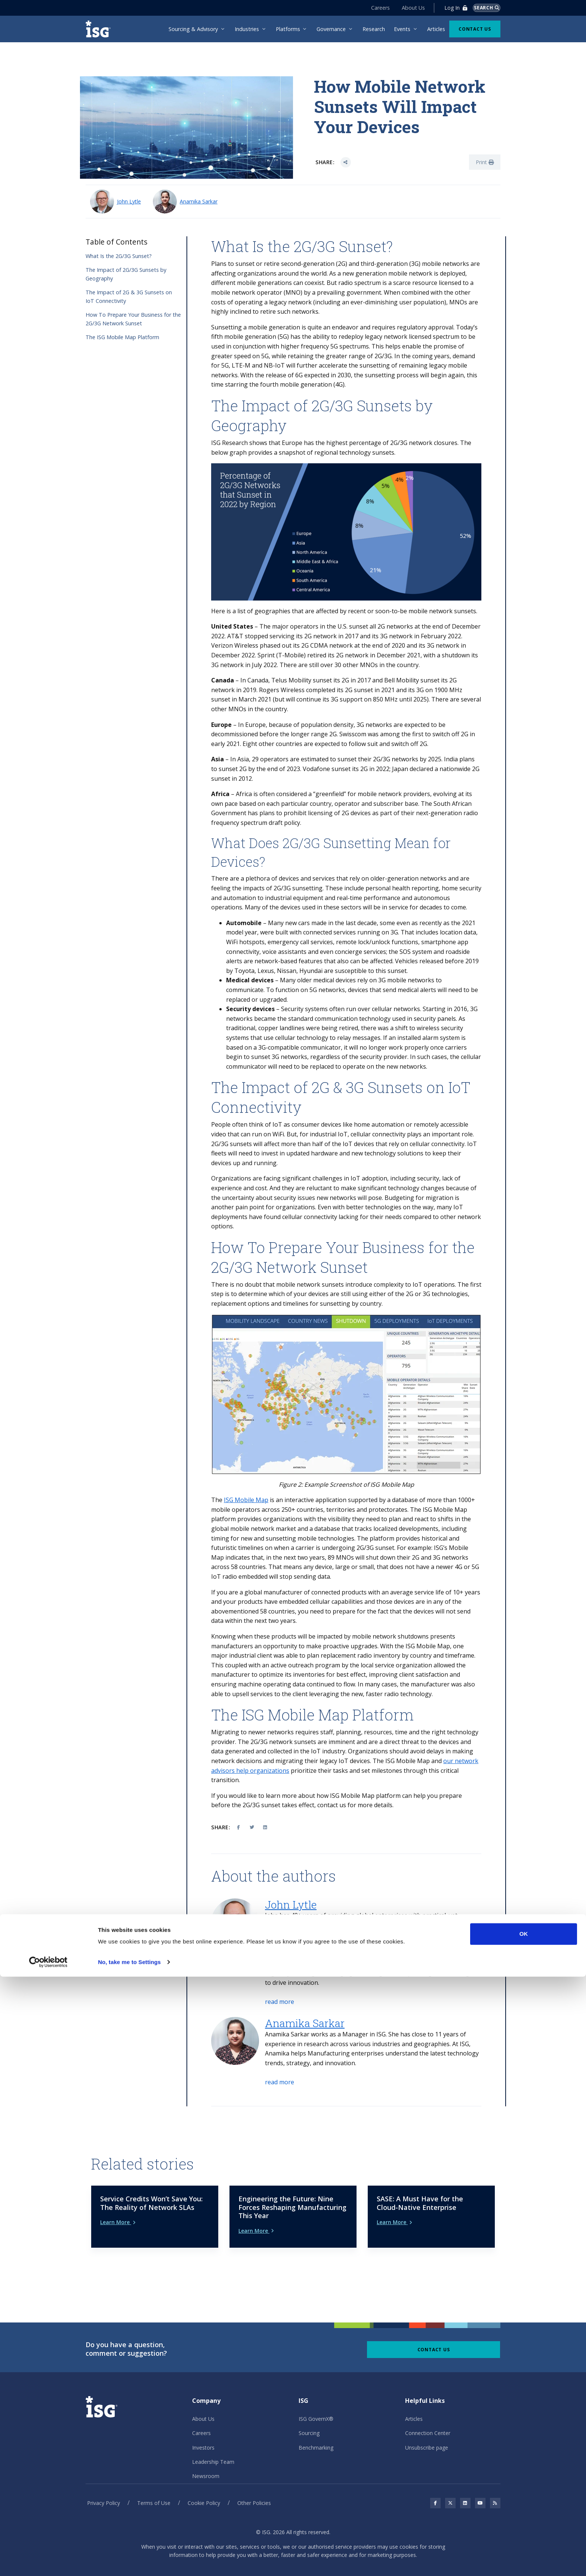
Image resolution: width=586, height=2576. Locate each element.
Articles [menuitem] (436, 29)
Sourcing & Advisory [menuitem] (193, 29)
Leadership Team (213, 2436)
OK (523, 2533)
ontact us (333, 1805)
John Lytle (129, 201)
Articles (414, 2393)
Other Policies (254, 2477)
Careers (373, 7)
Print (485, 162)
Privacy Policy (103, 2477)
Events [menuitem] (402, 29)
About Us (406, 7)
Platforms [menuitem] (288, 29)
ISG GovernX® (316, 2393)
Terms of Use (153, 2477)
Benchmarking (316, 2422)
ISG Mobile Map (246, 1500)
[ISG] (100, 29)
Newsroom (205, 2450)
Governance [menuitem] (331, 29)
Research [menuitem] (374, 29)
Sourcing (309, 2407)
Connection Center (427, 2407)
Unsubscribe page (426, 2422)
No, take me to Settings (129, 2561)
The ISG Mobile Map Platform (122, 337)
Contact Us (475, 29)
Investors (203, 2422)
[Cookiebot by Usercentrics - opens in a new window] (48, 2561)
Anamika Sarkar (199, 201)
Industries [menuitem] (247, 29)
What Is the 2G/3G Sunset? (119, 256)
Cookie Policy (204, 2477)
